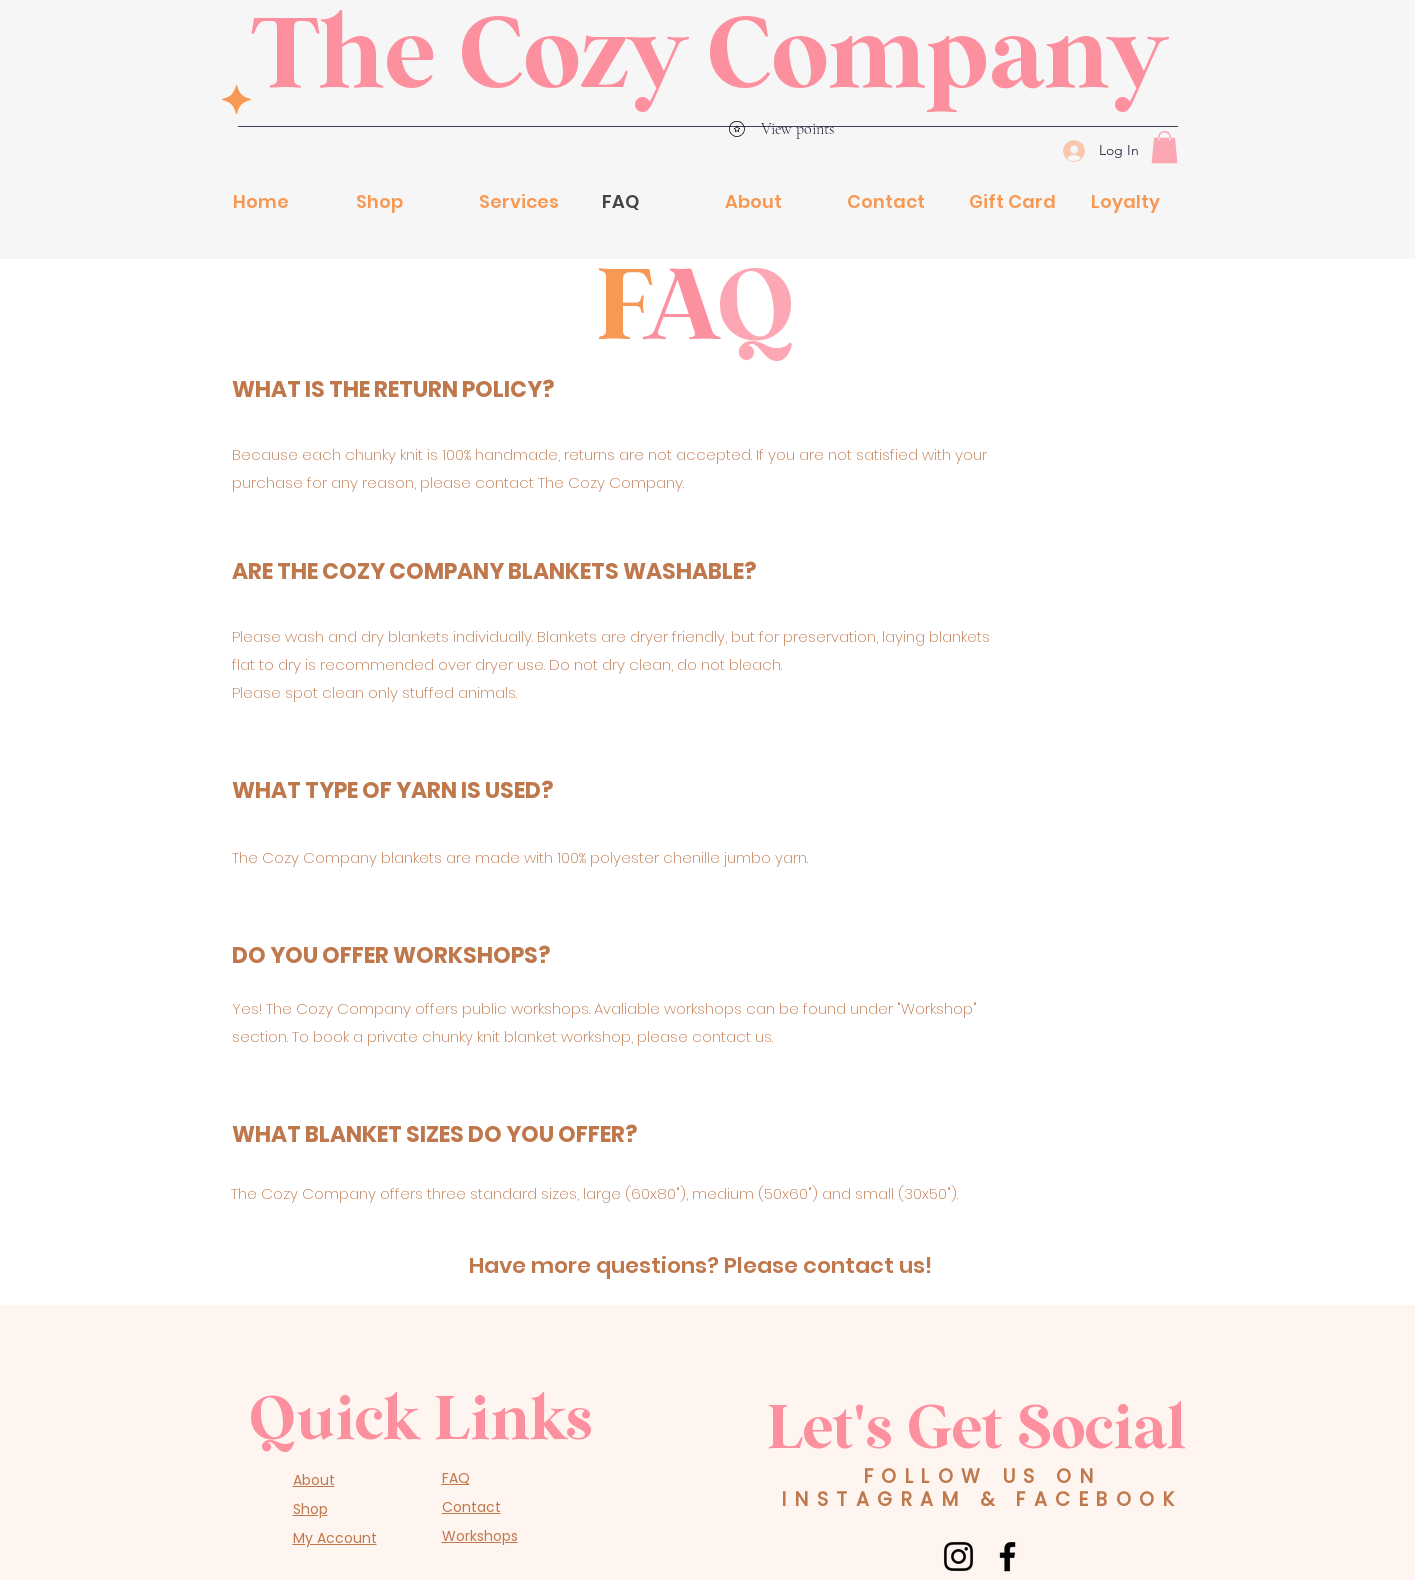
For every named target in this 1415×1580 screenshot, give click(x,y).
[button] (1164, 147)
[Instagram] (958, 1556)
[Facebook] (1007, 1556)
